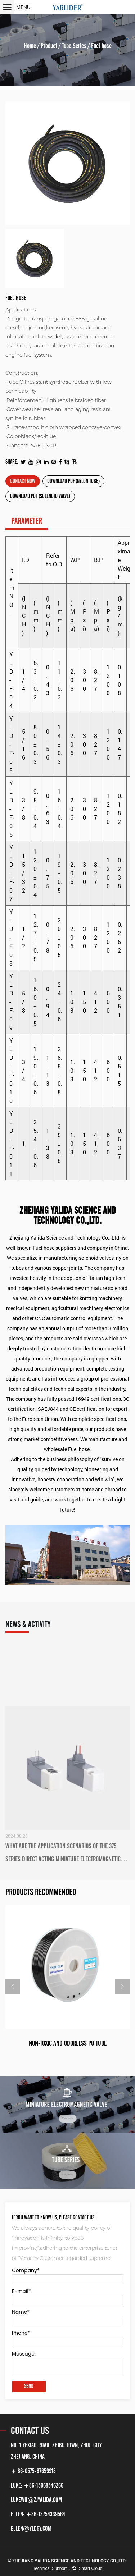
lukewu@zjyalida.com (36, 2499)
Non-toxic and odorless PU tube (68, 2043)
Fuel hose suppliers (54, 1247)
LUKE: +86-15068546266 (37, 2485)
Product (49, 46)
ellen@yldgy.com (31, 2528)
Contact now (22, 481)
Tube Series (74, 46)
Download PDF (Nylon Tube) (73, 481)
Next (122, 1986)
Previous (12, 1986)
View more (67, 2118)
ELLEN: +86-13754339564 (38, 2514)
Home (30, 46)
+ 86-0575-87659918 (33, 2471)
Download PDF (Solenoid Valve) (40, 496)
